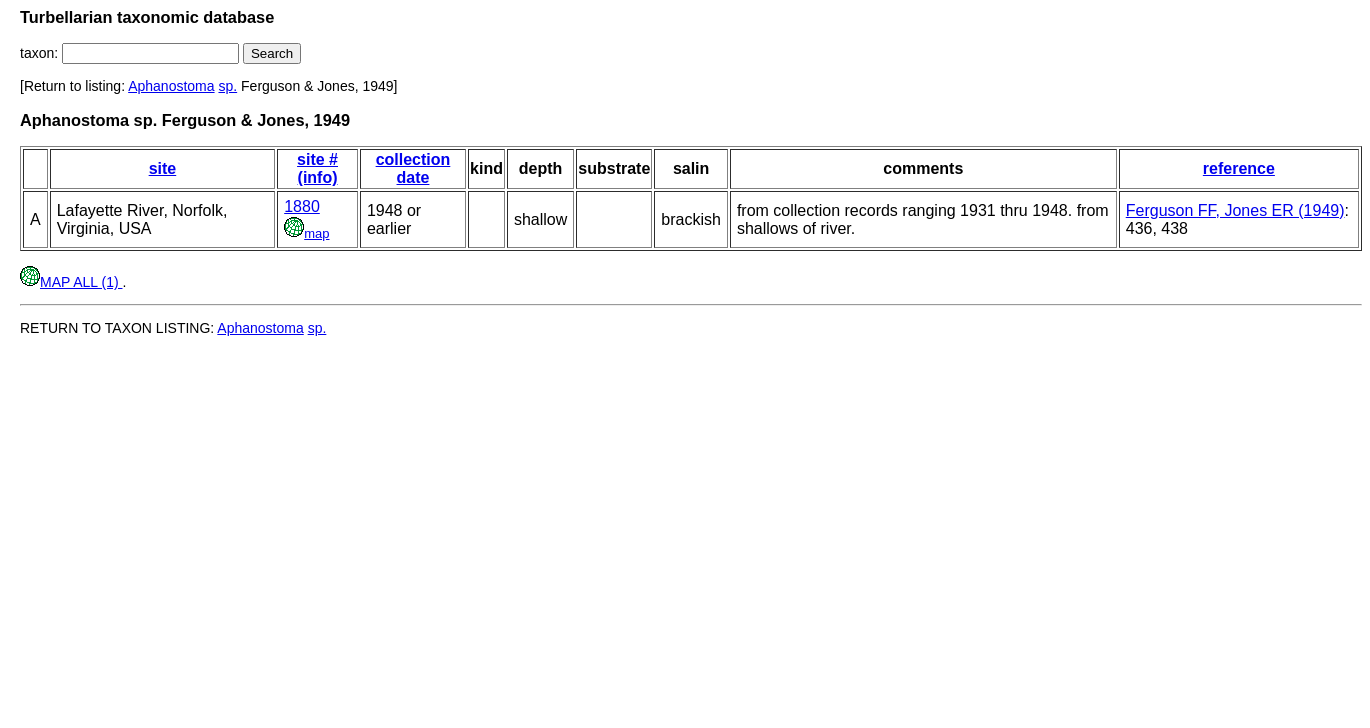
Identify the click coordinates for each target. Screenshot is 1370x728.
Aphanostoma (171, 86)
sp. (227, 86)
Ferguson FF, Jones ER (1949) (1235, 210)
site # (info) (317, 168)
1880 (302, 206)
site (163, 168)
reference (1239, 168)
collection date (413, 168)
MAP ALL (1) (71, 282)
